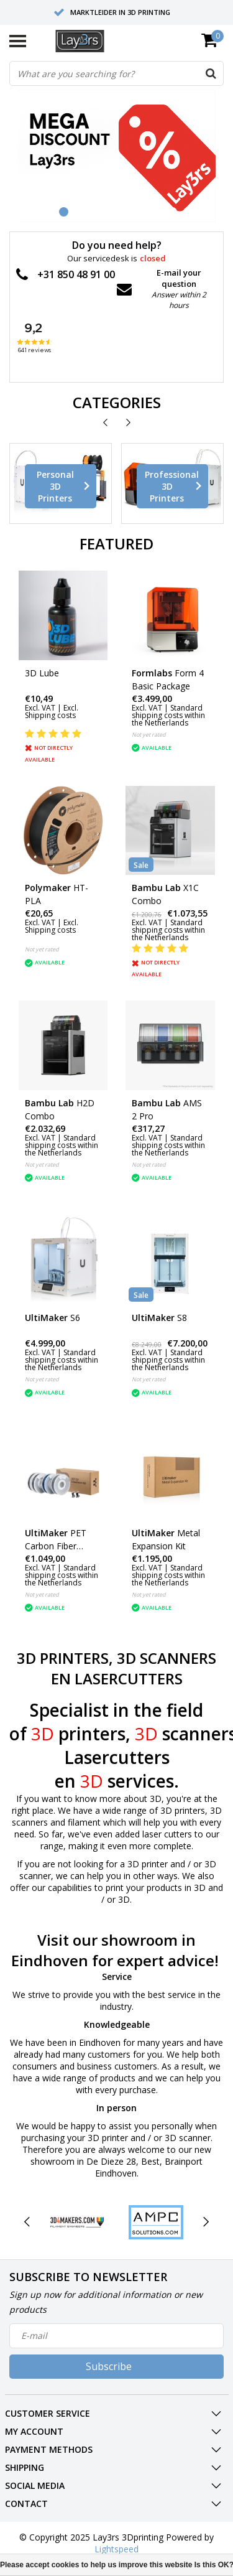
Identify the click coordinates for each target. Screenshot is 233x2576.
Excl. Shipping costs (51, 711)
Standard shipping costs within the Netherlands (168, 715)
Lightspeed (116, 2549)
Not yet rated (149, 734)
